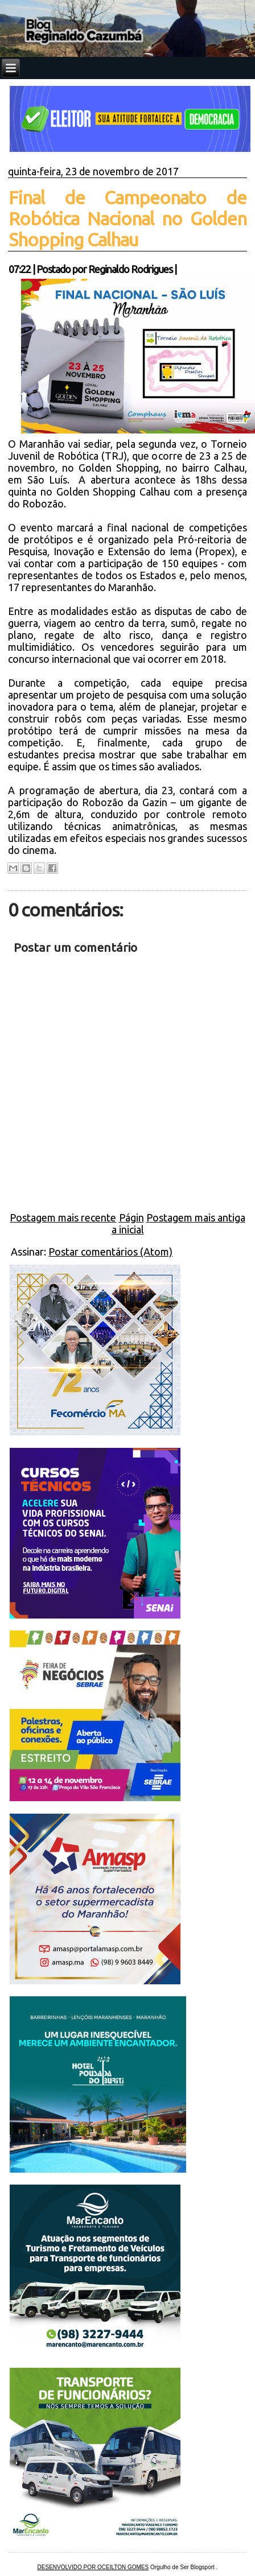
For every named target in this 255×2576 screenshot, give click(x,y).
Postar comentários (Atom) (110, 1251)
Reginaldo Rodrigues (130, 269)
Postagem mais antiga (195, 1217)
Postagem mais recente (63, 1217)
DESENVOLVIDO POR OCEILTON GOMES (93, 2567)
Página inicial (128, 1223)
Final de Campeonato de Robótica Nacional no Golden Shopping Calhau (127, 218)
